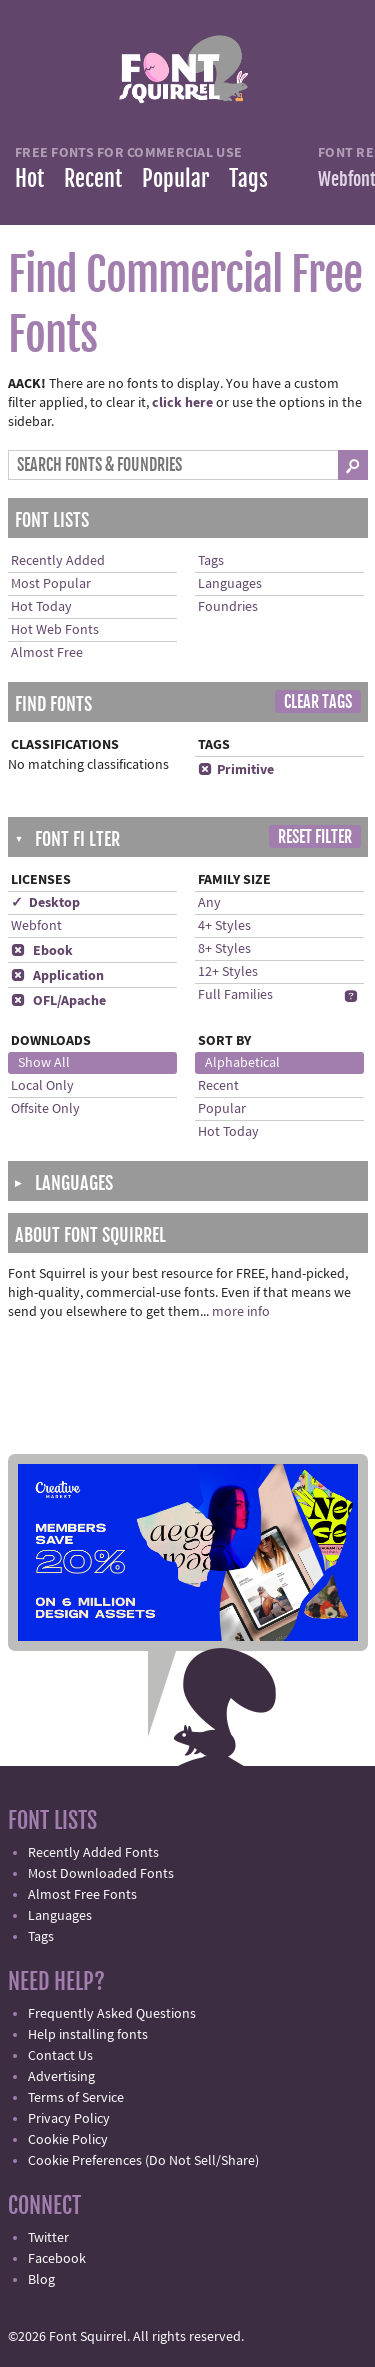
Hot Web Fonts (55, 630)
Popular (175, 178)
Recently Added (58, 561)
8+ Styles (224, 949)
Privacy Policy (69, 2119)
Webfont (36, 926)
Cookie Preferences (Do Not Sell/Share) (143, 2161)
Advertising (61, 2077)
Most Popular (51, 584)
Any (209, 903)
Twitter (48, 2238)
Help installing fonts (88, 2035)
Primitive (236, 770)
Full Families (235, 995)
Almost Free (47, 653)
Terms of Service (76, 2098)
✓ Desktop (45, 903)
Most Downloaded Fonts (101, 1874)
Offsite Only (45, 1109)
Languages (230, 584)
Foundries (228, 607)
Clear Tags (318, 702)
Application (57, 976)
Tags (248, 178)
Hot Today (41, 607)
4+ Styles (224, 926)
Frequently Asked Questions (112, 2014)
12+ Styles (228, 972)
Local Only (42, 1086)
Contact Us (60, 2056)
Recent (93, 178)
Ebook (42, 951)
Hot (29, 178)
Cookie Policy (68, 2140)
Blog (41, 2280)
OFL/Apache (58, 1001)
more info (241, 1312)
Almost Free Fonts (82, 1895)
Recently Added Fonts (93, 1853)
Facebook (57, 2259)
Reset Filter (315, 837)
